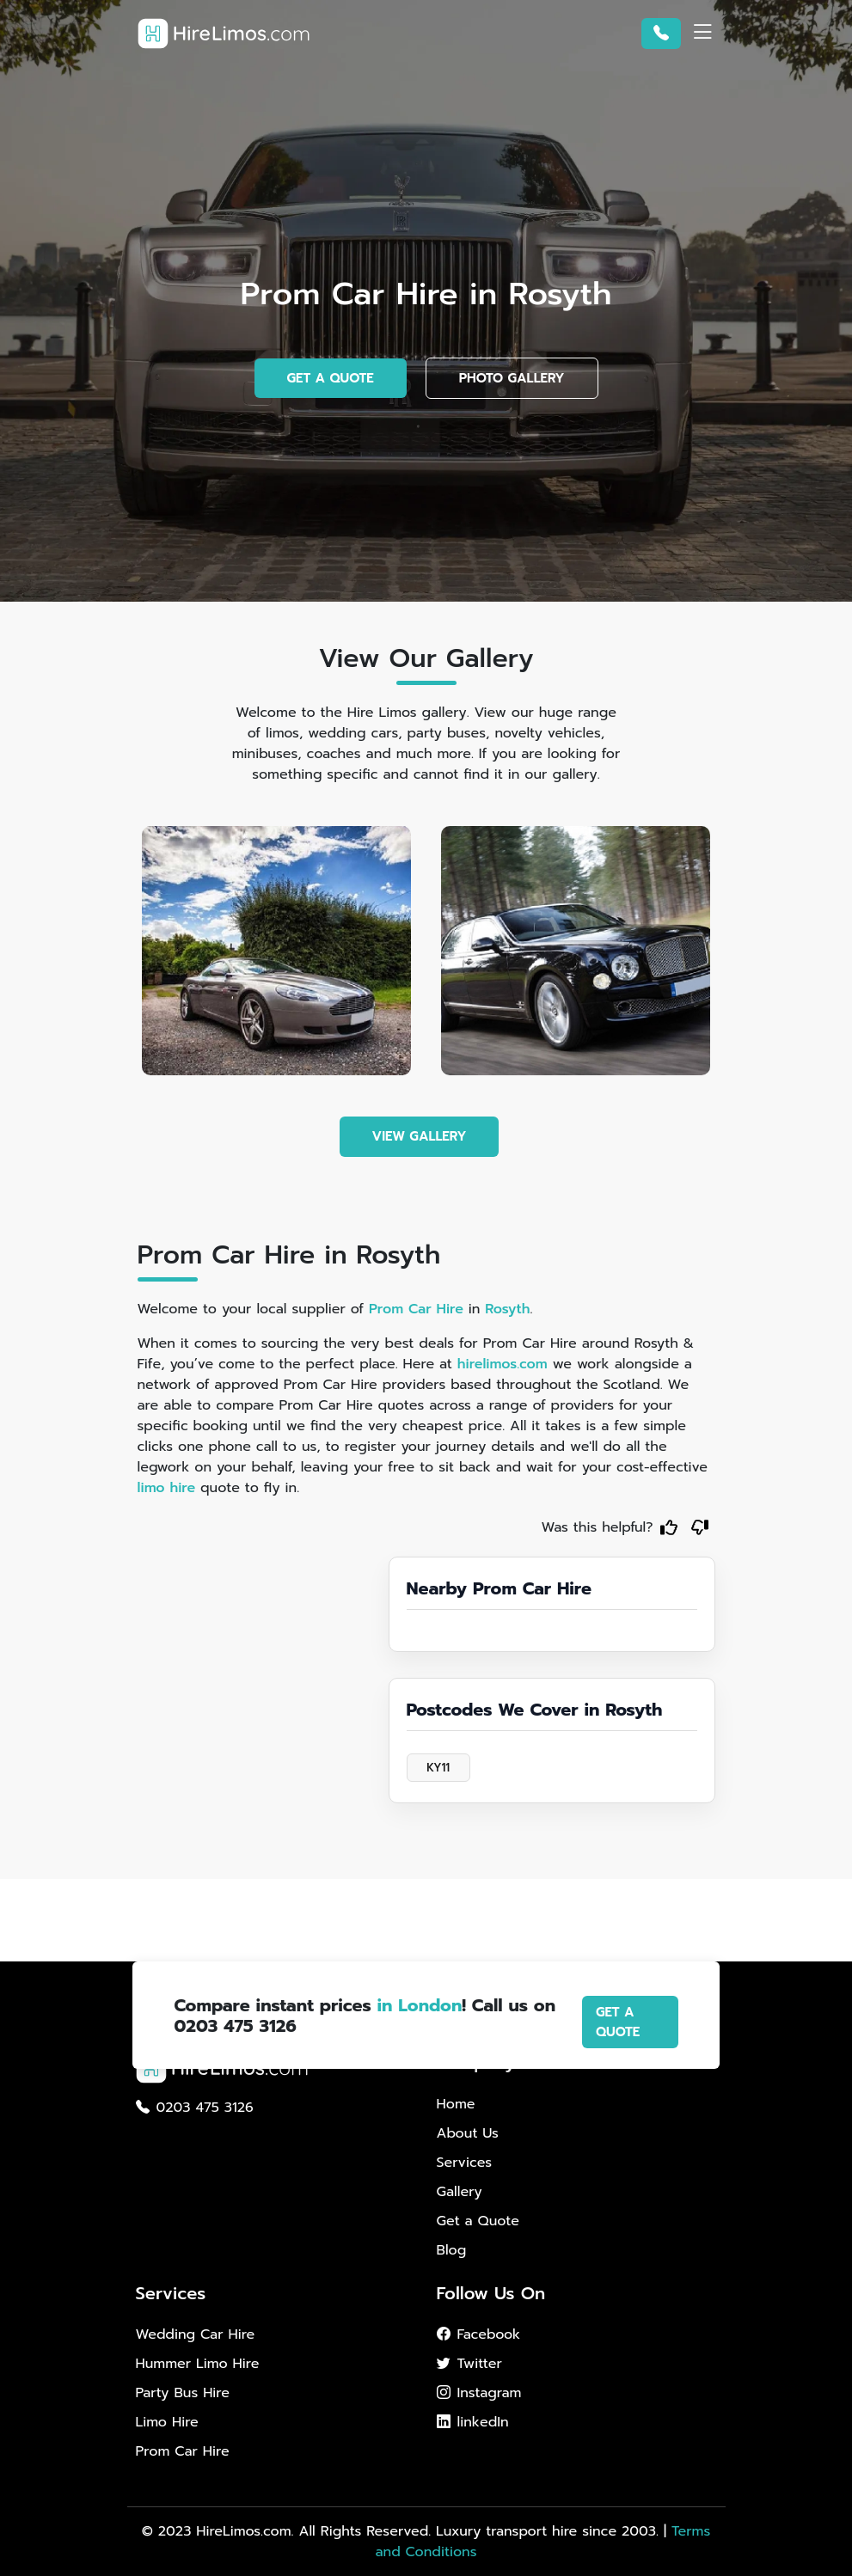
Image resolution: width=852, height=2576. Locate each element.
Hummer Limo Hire (198, 2363)
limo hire (167, 1488)
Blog (452, 2250)
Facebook (479, 2334)
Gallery (459, 2191)
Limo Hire (167, 2422)
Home (456, 2104)
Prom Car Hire (416, 1309)
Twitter (469, 2363)
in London (420, 2005)
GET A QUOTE (330, 378)
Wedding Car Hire (195, 2334)
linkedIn (473, 2422)
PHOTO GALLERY (512, 378)
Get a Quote (478, 2221)
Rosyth (507, 1309)
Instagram (479, 2393)
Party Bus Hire (183, 2393)
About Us (468, 2133)
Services (465, 2162)
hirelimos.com (502, 1364)
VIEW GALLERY (419, 1136)
